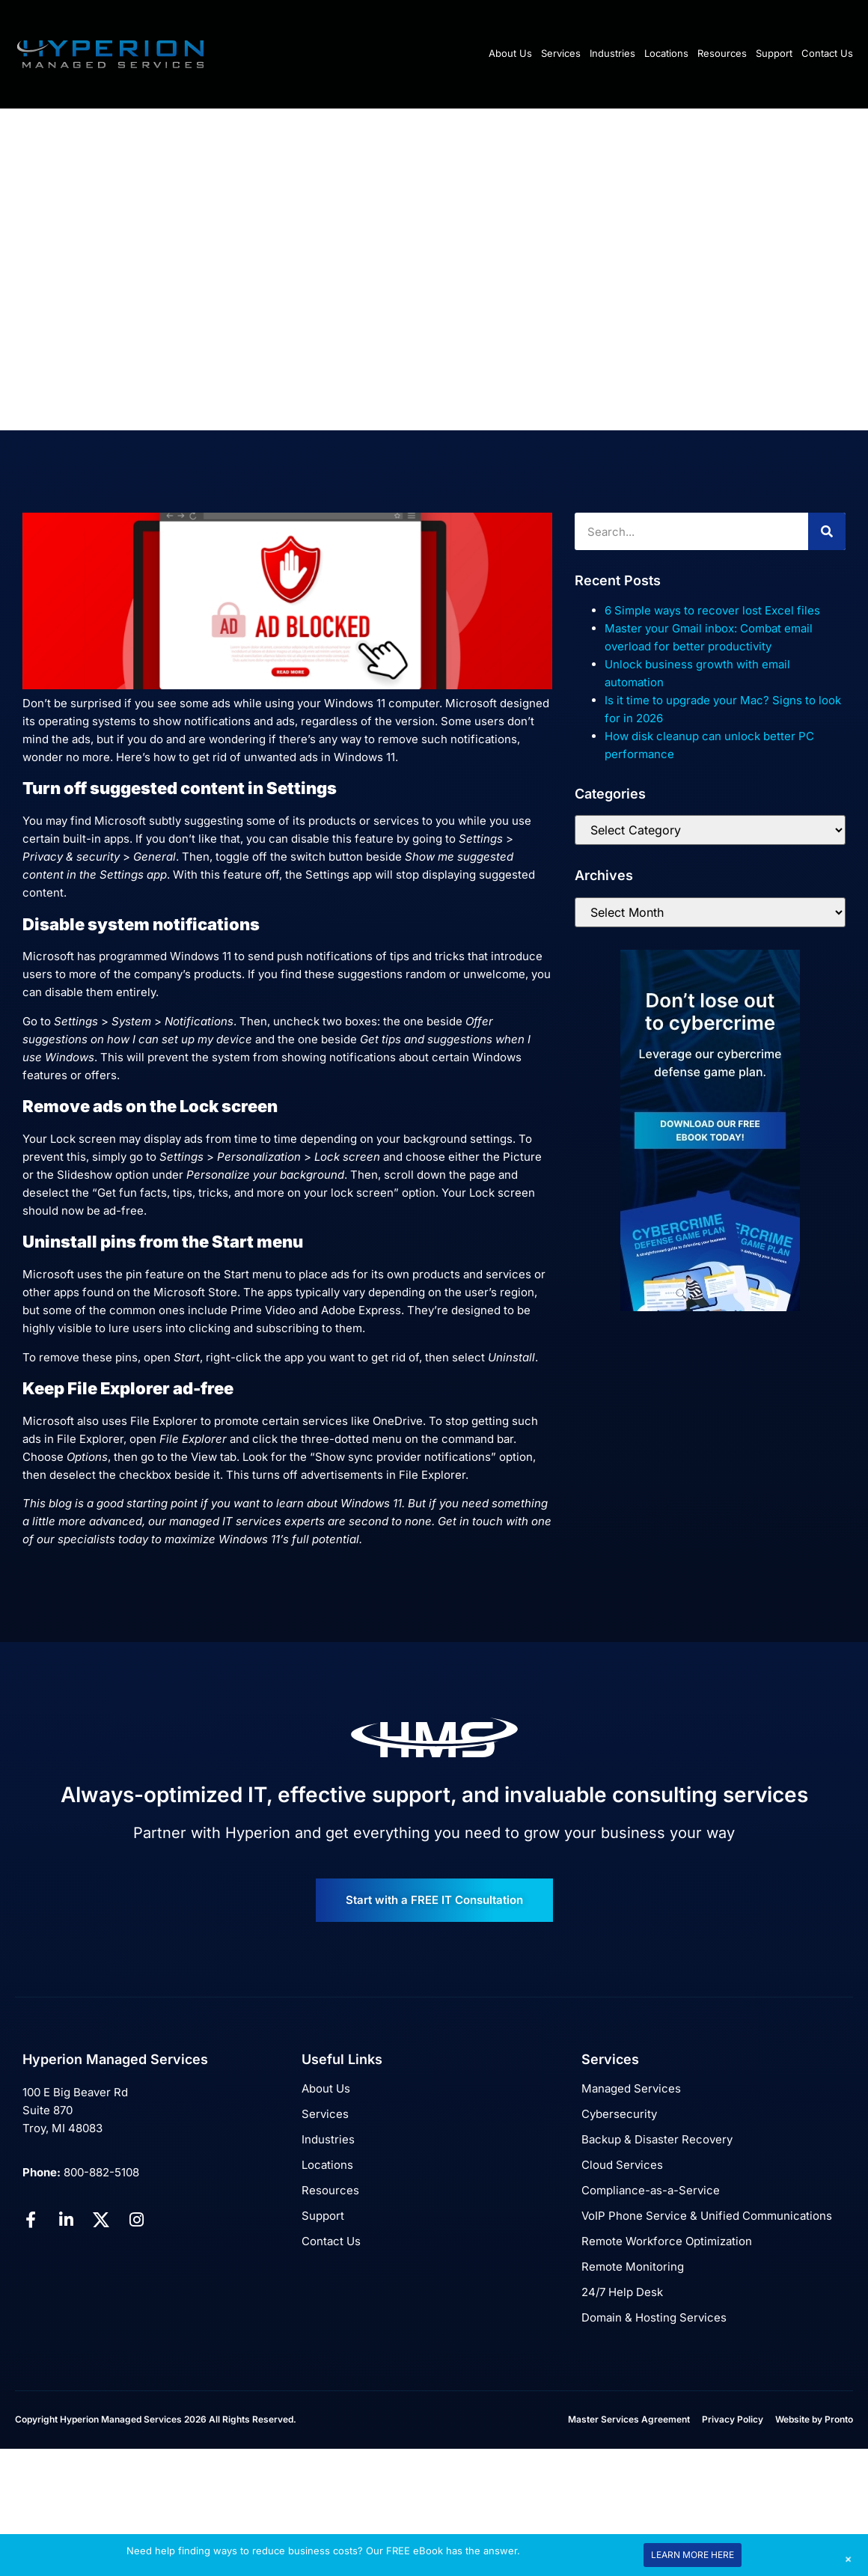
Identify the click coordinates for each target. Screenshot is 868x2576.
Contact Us (827, 53)
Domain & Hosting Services (654, 2317)
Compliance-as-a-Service (650, 2190)
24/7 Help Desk (622, 2292)
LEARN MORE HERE (692, 2554)
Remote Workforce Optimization (666, 2241)
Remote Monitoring (632, 2266)
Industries (612, 53)
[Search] (827, 531)
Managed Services (631, 2088)
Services (561, 53)
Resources (722, 53)
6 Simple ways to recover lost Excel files (712, 610)
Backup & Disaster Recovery (657, 2139)
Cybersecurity (619, 2114)
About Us (510, 53)
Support (774, 53)
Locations (666, 53)
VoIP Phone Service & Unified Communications (706, 2216)
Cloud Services (622, 2165)
